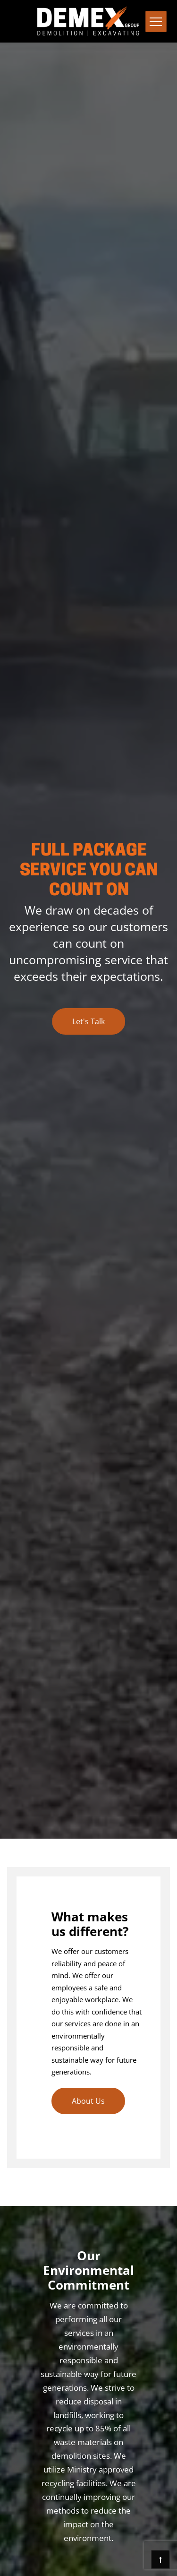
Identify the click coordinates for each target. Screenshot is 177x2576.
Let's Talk (88, 1021)
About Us (88, 2101)
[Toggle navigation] (156, 22)
